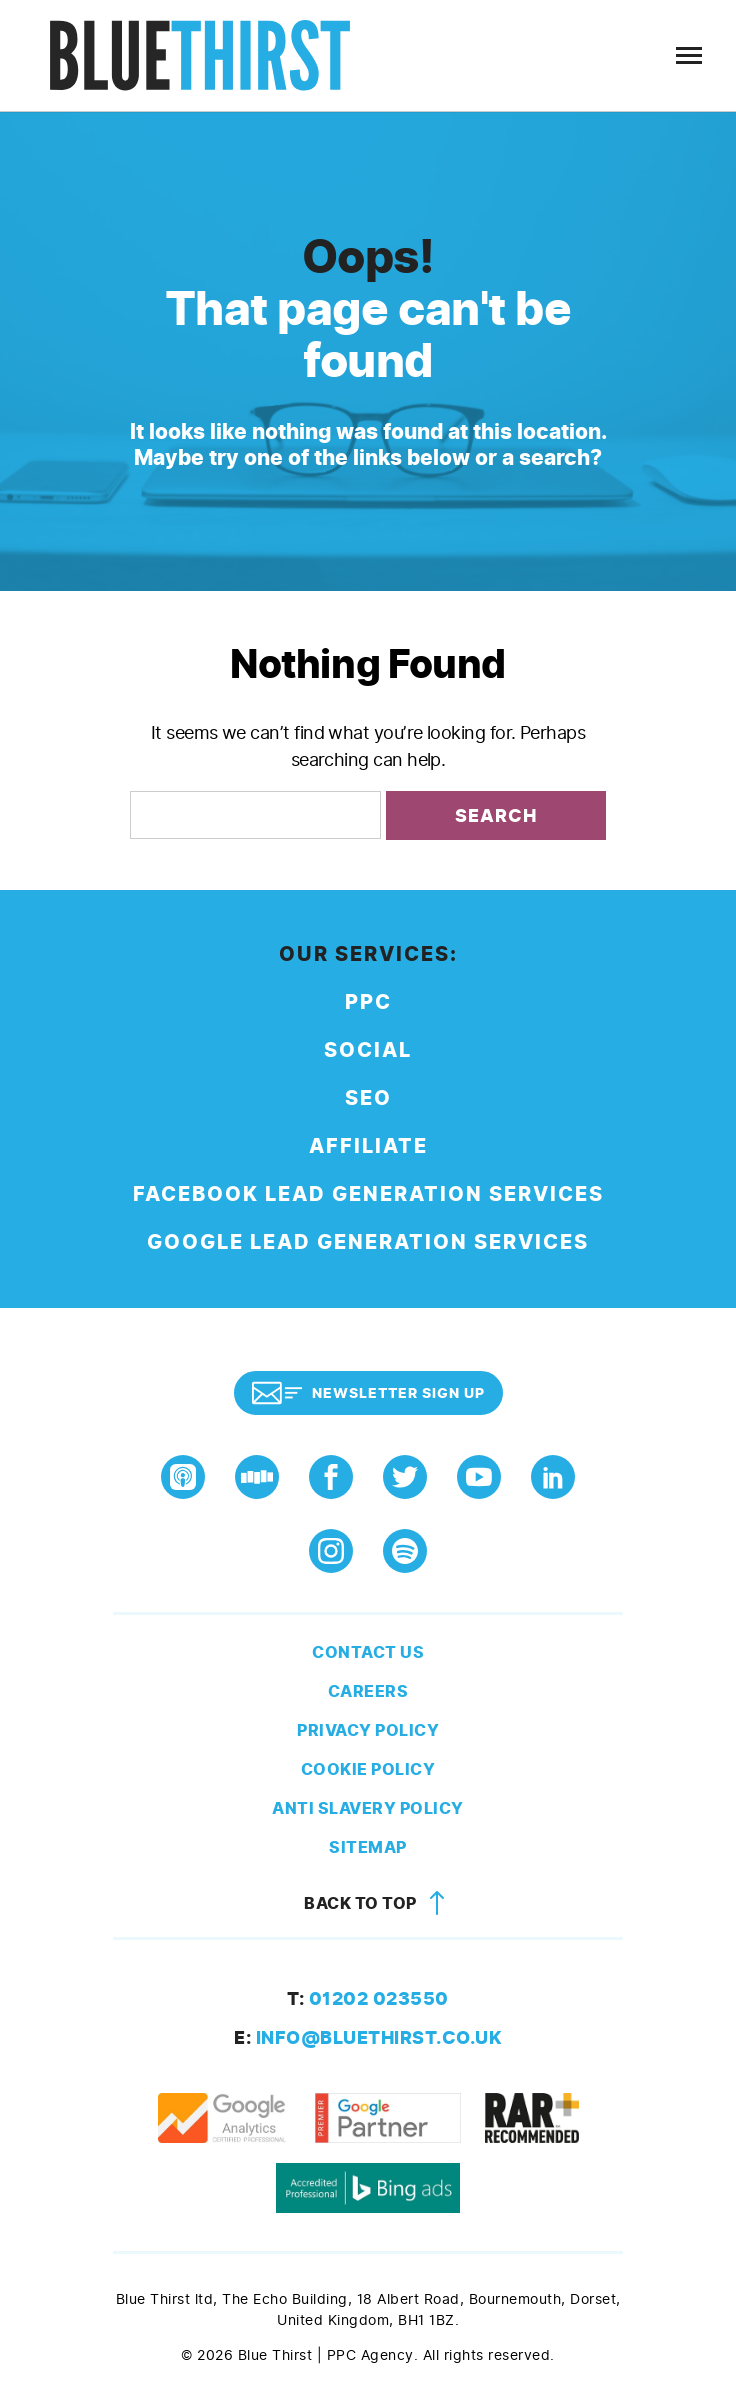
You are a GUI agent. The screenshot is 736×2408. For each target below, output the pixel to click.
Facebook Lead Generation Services (368, 1194)
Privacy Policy (368, 1730)
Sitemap (368, 1847)
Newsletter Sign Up (368, 1393)
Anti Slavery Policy (368, 1808)
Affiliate (368, 1146)
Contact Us (368, 1652)
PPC (368, 1002)
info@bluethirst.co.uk (368, 2038)
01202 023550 (368, 1999)
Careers (368, 1691)
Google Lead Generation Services (368, 1242)
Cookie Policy (368, 1769)
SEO (368, 1098)
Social (368, 1050)
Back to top (378, 1903)
